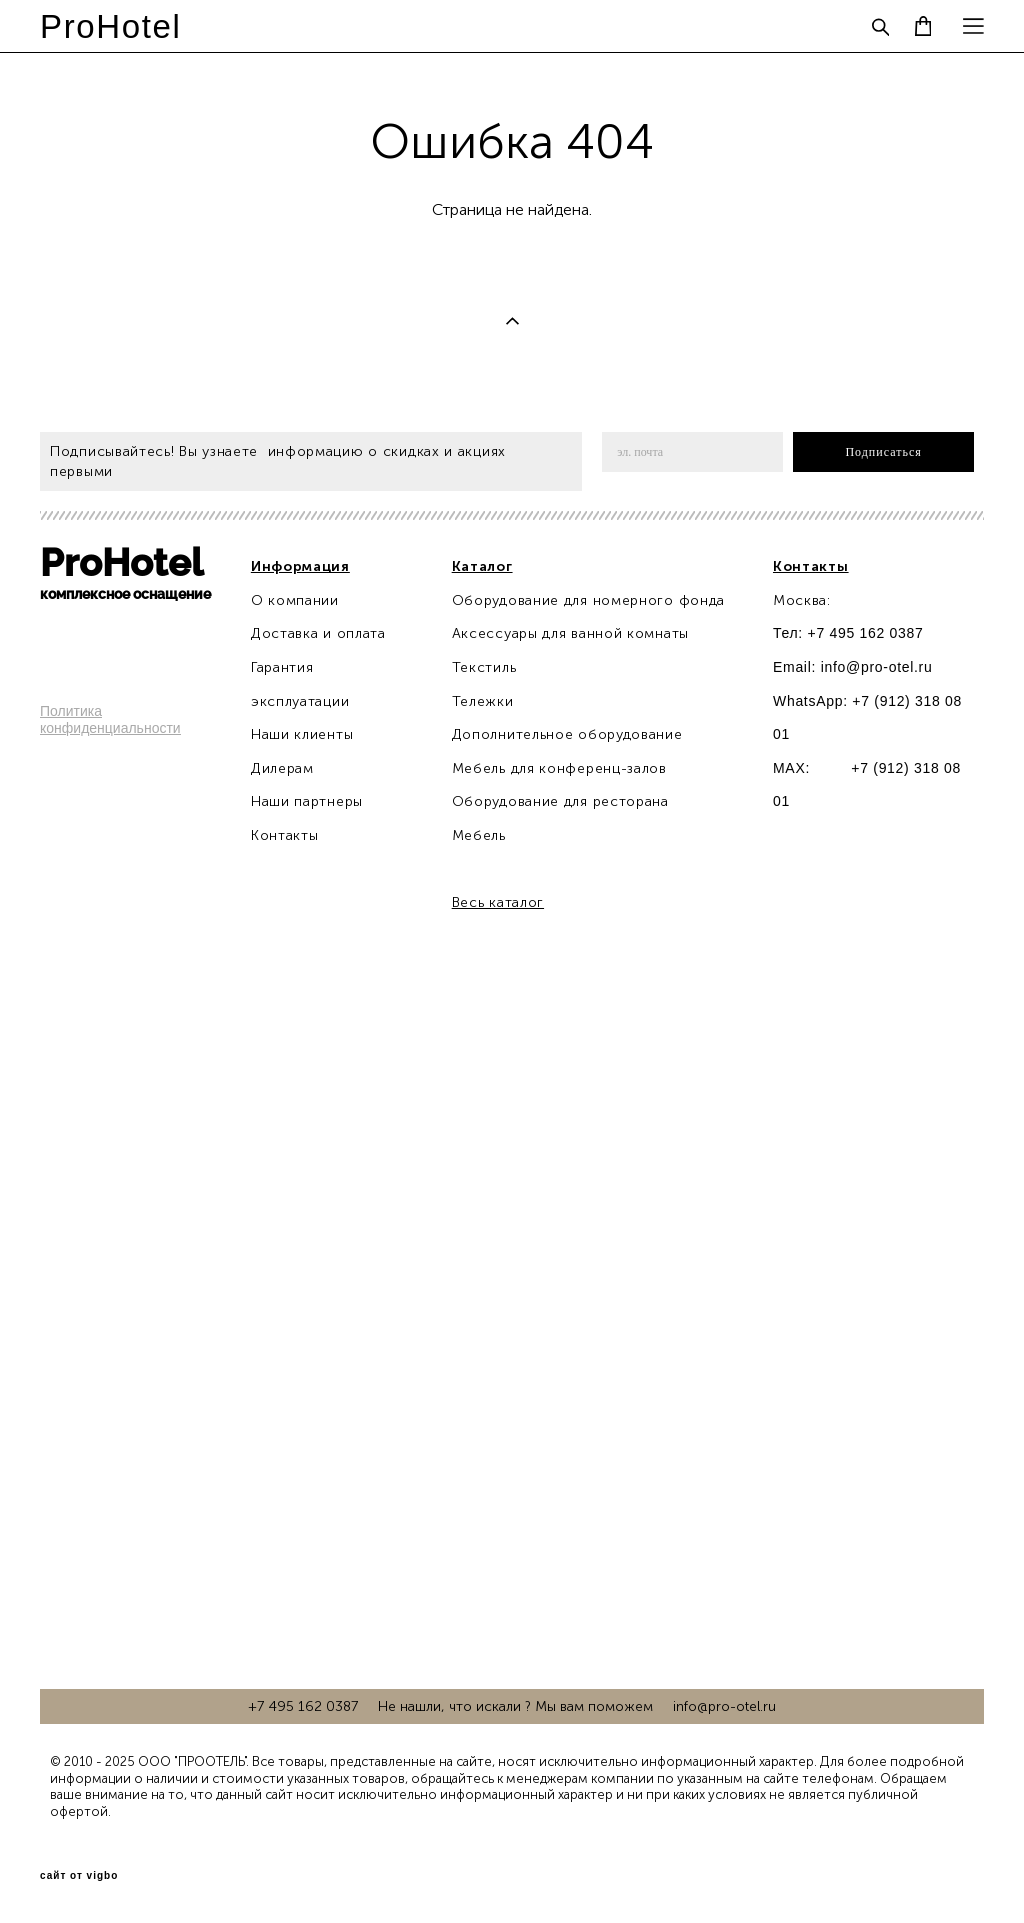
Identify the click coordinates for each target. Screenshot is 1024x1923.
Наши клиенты (302, 734)
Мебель (479, 835)
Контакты (285, 835)
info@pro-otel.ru (877, 667)
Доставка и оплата (318, 633)
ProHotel (111, 26)
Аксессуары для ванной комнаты (570, 633)
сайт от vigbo (79, 1876)
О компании (295, 600)
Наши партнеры (307, 801)
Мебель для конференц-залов (559, 768)
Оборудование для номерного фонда (588, 600)
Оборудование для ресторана (560, 801)
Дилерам (282, 768)
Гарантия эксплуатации (300, 684)
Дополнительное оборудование (567, 734)
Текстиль (484, 667)
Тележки (483, 701)
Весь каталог (498, 902)
